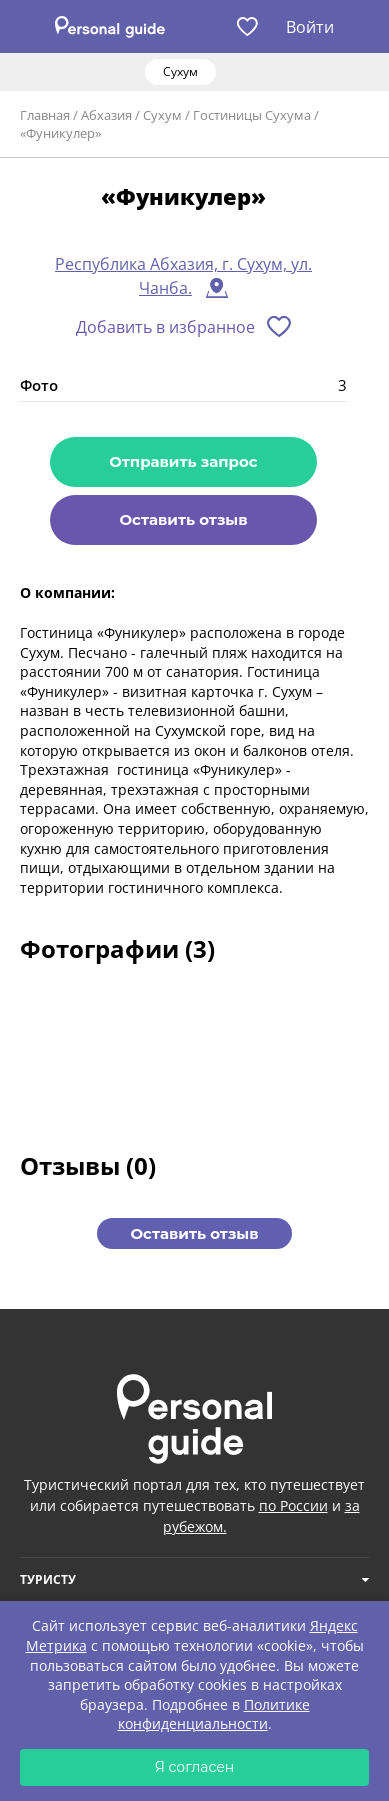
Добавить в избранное (165, 327)
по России (293, 1505)
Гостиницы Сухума (252, 115)
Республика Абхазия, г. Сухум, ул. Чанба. (183, 276)
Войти (310, 27)
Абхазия (106, 115)
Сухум (162, 115)
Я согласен (195, 1767)
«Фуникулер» (60, 133)
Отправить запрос (183, 461)
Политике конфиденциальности (214, 1714)
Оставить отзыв (183, 519)
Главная (45, 115)
